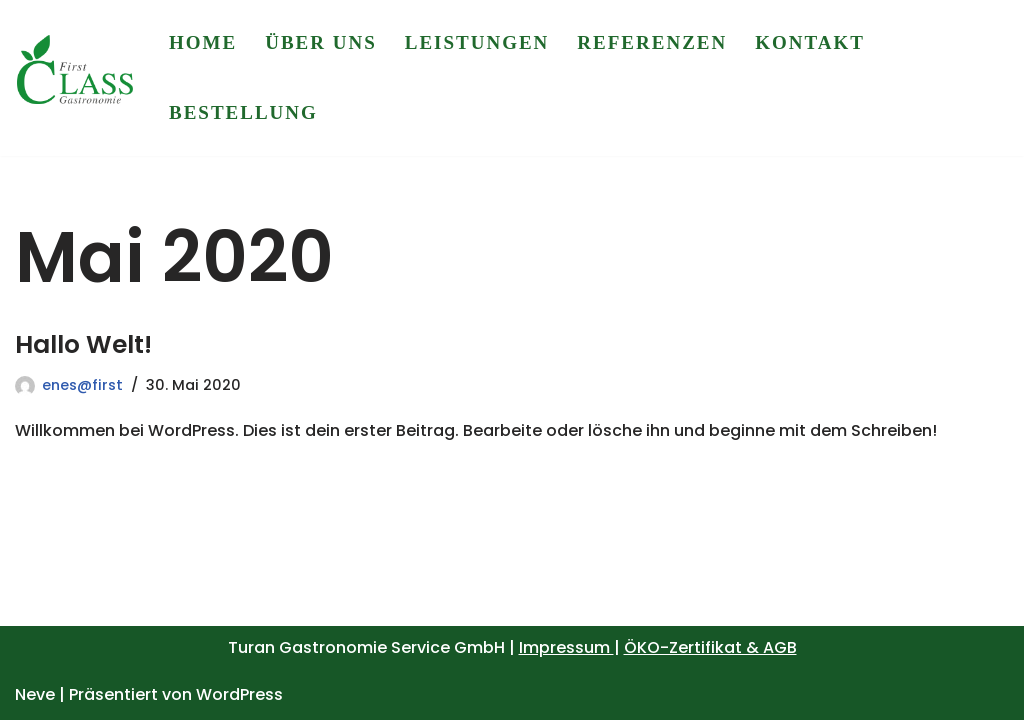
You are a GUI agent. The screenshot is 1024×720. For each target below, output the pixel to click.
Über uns (321, 42)
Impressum (566, 647)
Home (203, 42)
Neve (35, 694)
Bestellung (243, 112)
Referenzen (652, 42)
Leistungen (477, 42)
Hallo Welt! (83, 344)
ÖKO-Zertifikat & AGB (710, 647)
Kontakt (810, 42)
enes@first (82, 385)
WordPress (239, 694)
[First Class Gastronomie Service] (75, 78)
